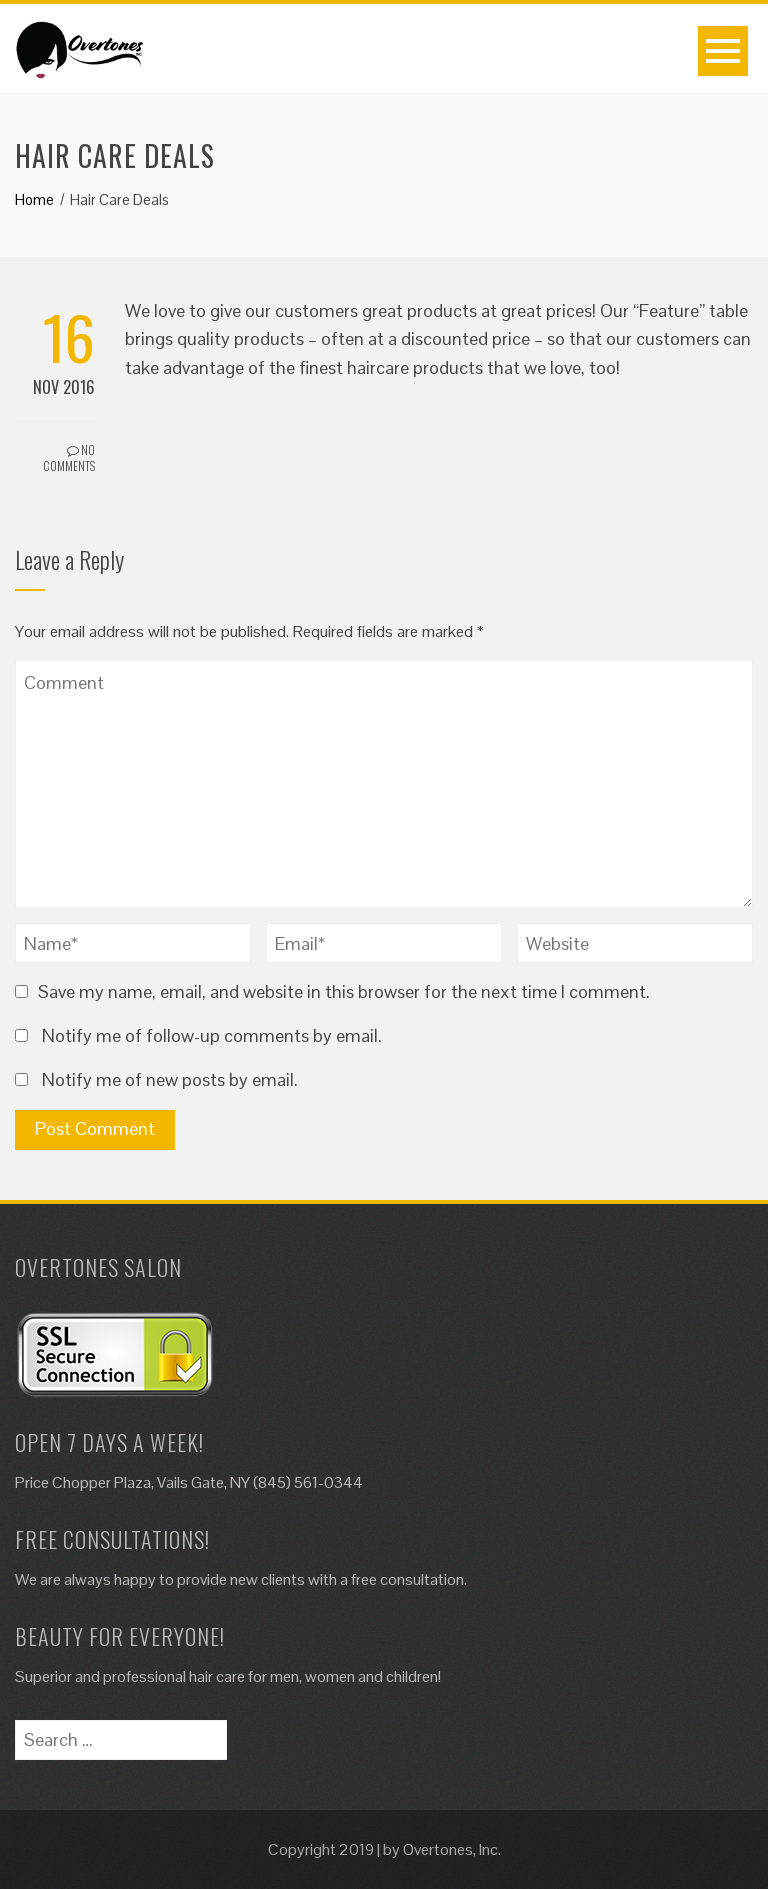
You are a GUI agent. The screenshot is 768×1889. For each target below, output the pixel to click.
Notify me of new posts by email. (170, 1079)
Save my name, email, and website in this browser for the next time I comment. (344, 991)
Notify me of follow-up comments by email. (212, 1035)
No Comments (69, 458)
